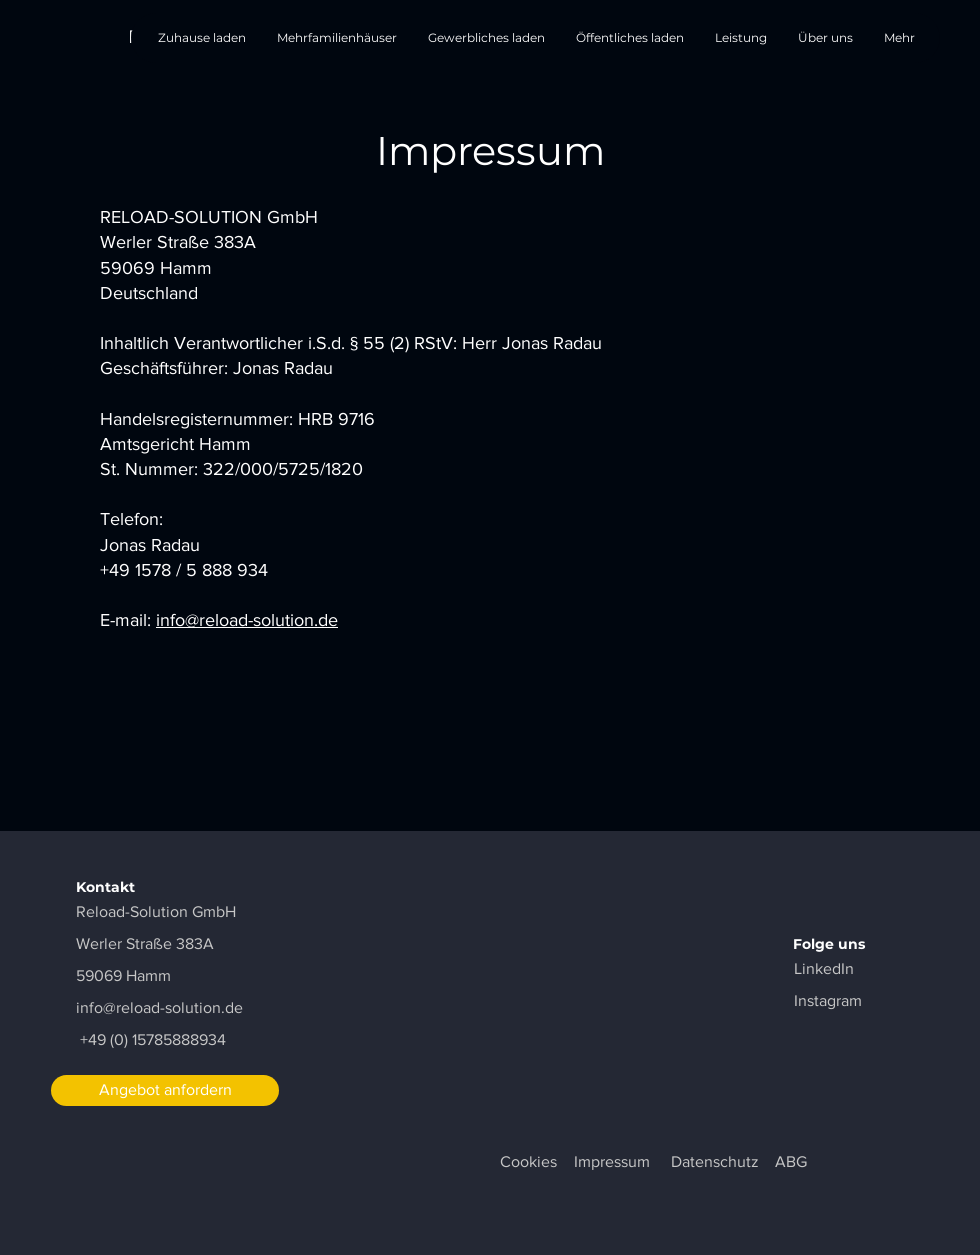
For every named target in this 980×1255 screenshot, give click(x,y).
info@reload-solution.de (247, 620)
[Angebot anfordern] (165, 1090)
